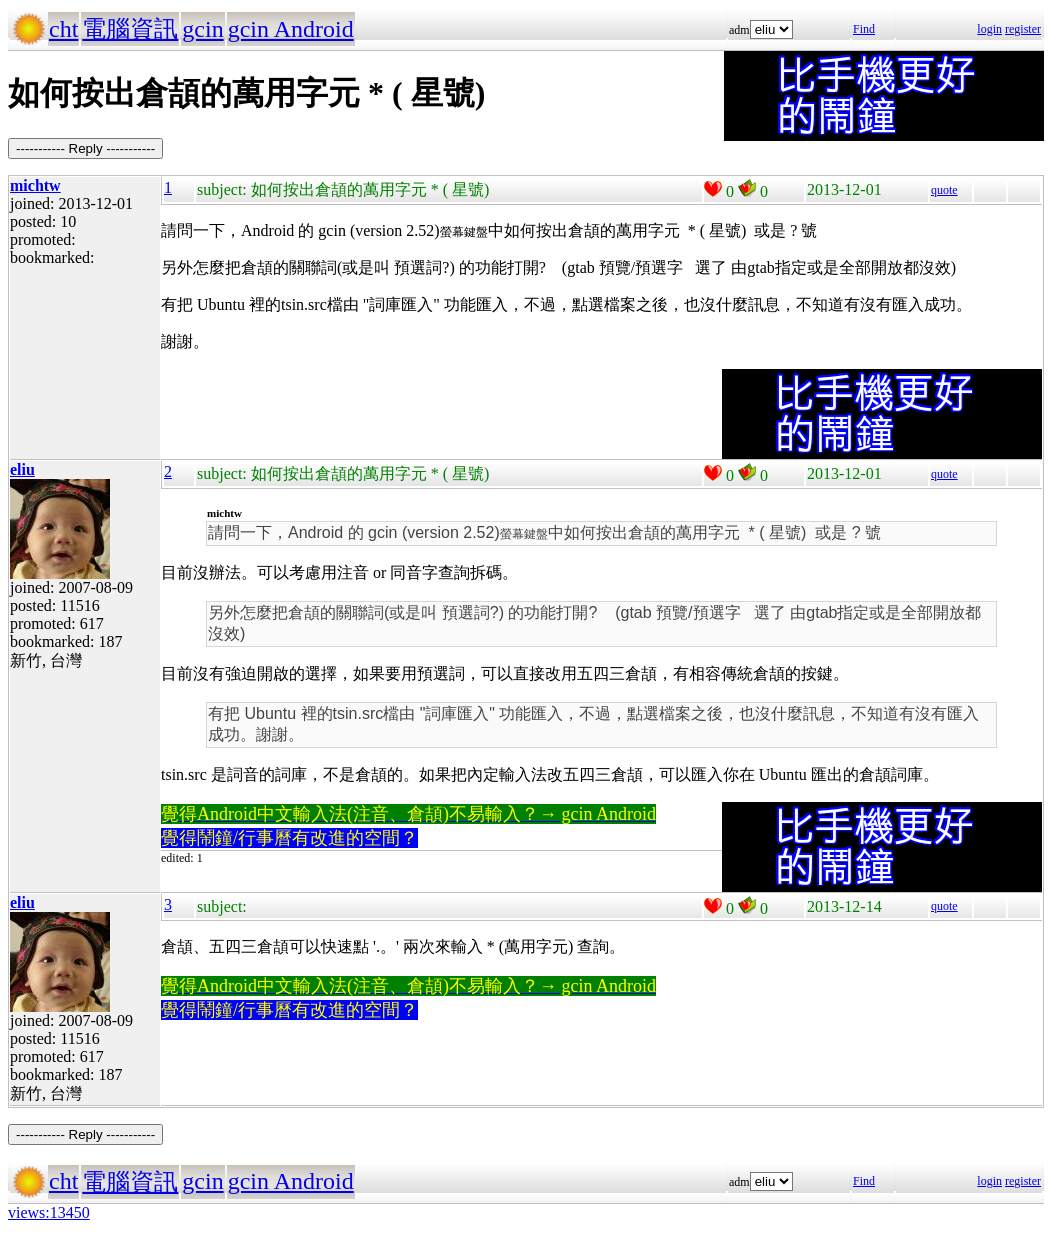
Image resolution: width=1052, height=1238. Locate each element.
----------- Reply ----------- (85, 148)
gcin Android (291, 29)
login (989, 29)
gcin (202, 29)
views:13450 (49, 1212)
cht (63, 29)
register (1023, 29)
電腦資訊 (130, 29)
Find (864, 29)
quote (944, 190)
